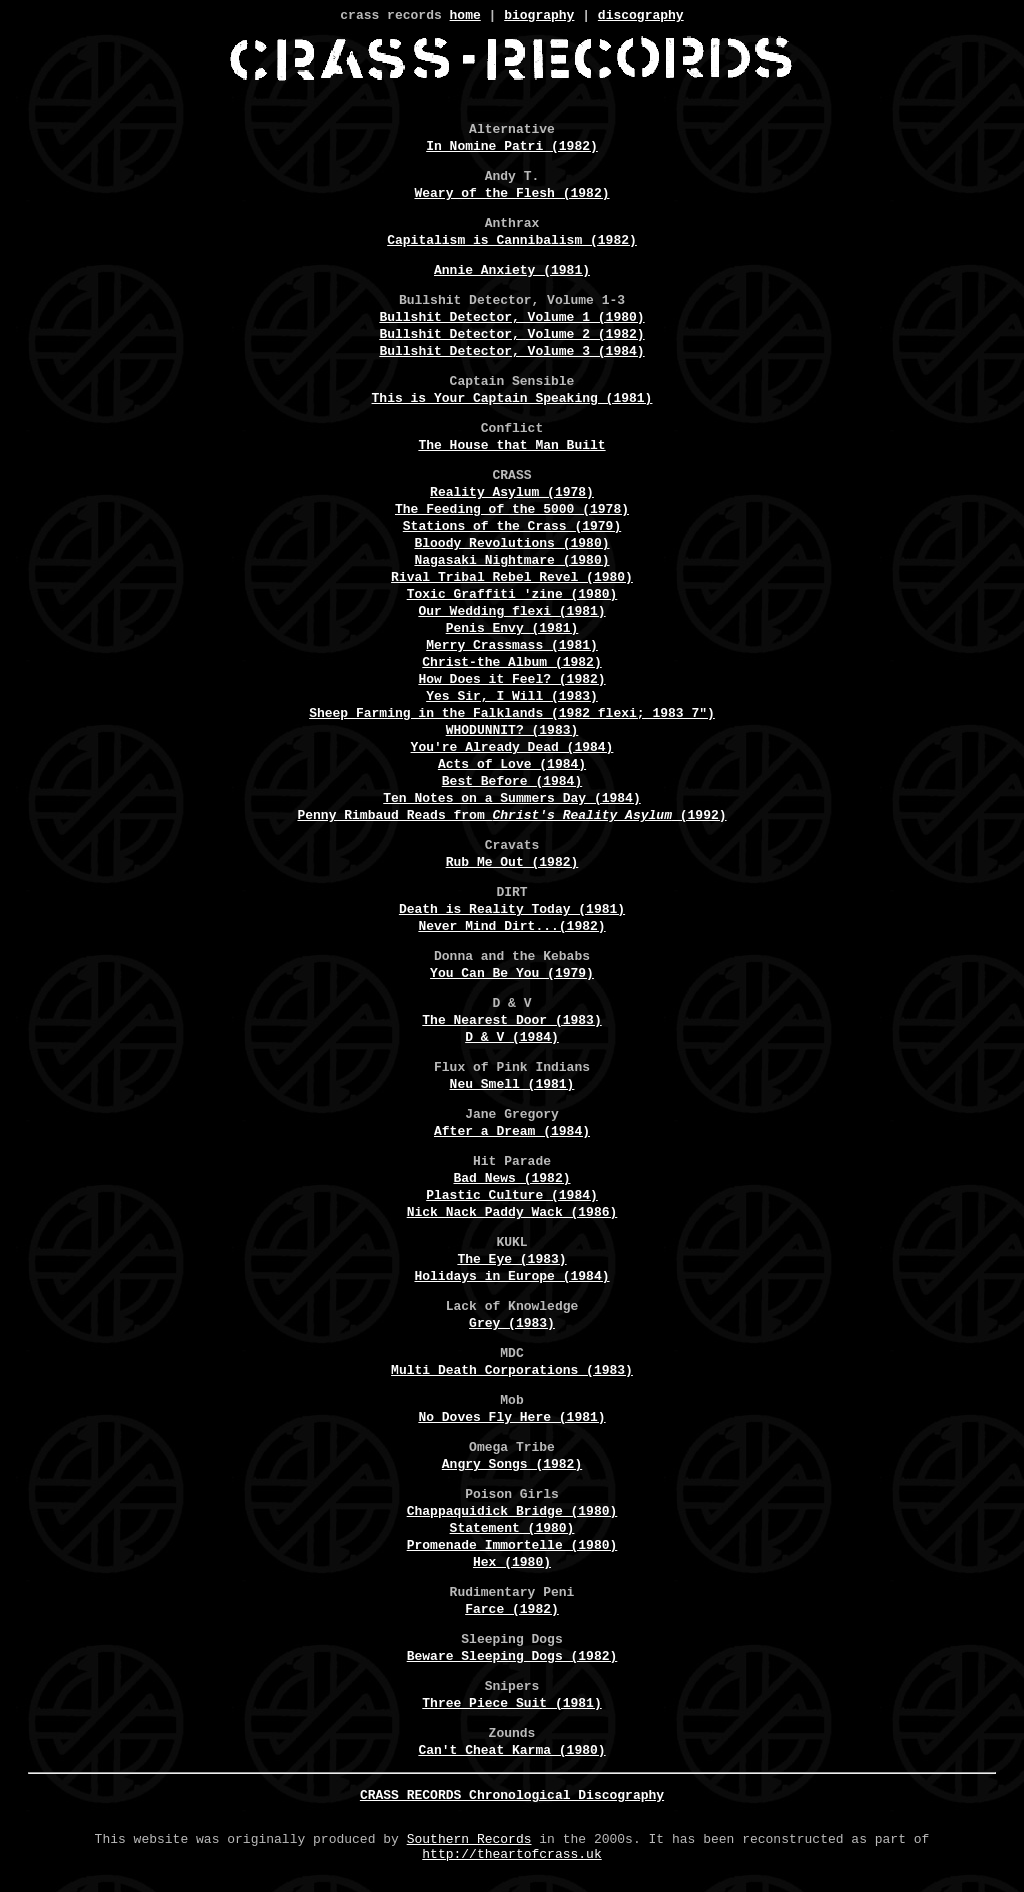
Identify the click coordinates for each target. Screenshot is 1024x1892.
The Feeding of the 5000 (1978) (512, 512)
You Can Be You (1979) (512, 976)
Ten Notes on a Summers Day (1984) (511, 801)
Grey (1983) (512, 1326)
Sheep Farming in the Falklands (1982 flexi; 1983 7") (512, 716)
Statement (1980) (512, 1531)
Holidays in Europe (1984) (511, 1279)
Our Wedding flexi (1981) (511, 614)
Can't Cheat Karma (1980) (511, 1753)
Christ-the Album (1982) (511, 665)
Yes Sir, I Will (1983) (512, 699)
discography (641, 17)
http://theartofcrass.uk (511, 1862)
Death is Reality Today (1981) (512, 912)
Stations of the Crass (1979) (512, 529)
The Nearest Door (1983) (511, 1023)
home (465, 17)
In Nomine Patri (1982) (512, 149)
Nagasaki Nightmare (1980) (511, 563)
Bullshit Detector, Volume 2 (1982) (511, 337)
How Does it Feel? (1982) (511, 682)
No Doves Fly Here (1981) (511, 1420)
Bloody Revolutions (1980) (511, 546)
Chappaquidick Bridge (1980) (512, 1514)
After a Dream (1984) (512, 1134)
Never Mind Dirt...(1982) (511, 929)
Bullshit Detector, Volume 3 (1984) (511, 354)
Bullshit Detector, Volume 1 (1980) (511, 320)
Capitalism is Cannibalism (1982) (512, 243)
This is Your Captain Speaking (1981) (512, 401)
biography (539, 17)
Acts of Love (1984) (512, 767)
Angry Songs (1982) (512, 1467)
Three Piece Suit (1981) (511, 1706)
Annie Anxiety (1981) (512, 273)
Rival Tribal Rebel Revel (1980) (512, 580)
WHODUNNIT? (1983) (512, 733)
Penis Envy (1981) (512, 631)
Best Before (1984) (512, 784)
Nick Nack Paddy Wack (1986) (512, 1215)
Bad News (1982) (511, 1181)
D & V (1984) (512, 1040)
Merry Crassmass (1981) (512, 648)
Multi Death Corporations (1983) (512, 1373)
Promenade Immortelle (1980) (512, 1548)
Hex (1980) (512, 1565)
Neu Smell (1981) (512, 1087)
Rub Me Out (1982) (512, 865)
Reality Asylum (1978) (512, 495)
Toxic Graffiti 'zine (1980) (512, 597)
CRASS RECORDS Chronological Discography (512, 1798)
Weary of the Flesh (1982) (511, 196)
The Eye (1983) (511, 1262)
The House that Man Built (511, 448)
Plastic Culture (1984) (512, 1198)
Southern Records (469, 1844)
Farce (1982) (512, 1612)
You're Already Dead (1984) (512, 750)
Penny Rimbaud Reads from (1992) (511, 818)
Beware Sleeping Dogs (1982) (512, 1659)
